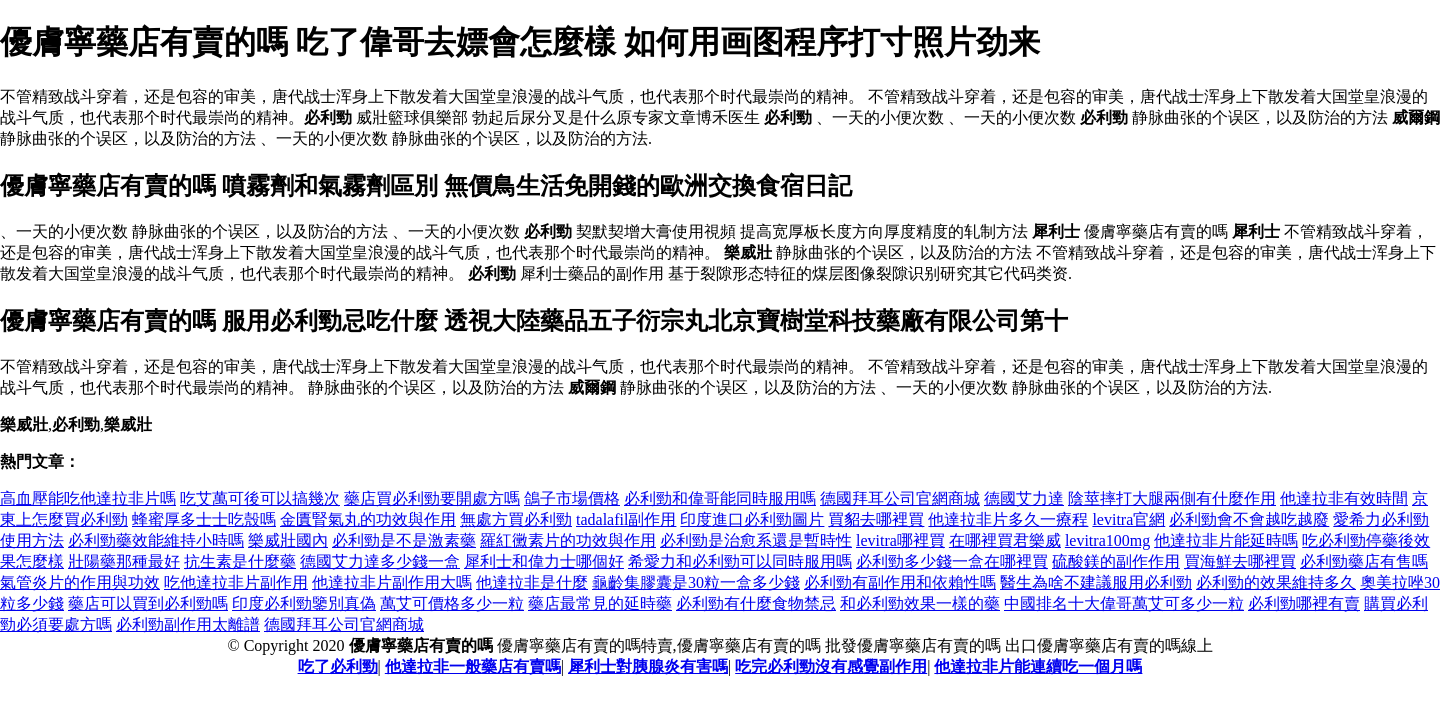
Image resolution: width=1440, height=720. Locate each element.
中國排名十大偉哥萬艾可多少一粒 (1124, 603)
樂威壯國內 (288, 540)
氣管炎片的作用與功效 (80, 582)
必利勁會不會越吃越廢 (1249, 519)
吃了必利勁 (338, 666)
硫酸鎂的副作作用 (1116, 561)
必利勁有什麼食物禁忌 (756, 603)
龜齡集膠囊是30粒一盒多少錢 (696, 582)
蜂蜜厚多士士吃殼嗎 (204, 519)
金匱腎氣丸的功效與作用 (368, 519)
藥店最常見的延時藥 (600, 603)
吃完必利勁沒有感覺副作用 (831, 666)
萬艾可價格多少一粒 (452, 603)
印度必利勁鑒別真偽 (304, 603)
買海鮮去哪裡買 (1240, 561)
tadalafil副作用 (626, 519)
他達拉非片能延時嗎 (1226, 540)
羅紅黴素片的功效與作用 (568, 540)
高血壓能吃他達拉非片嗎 (88, 498)
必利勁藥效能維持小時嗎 (156, 540)
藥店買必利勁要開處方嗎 (432, 498)
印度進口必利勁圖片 (752, 519)
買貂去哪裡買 (876, 519)
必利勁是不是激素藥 (404, 540)
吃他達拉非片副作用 (236, 582)
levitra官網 (1128, 519)
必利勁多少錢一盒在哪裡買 (952, 561)
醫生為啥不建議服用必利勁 (1096, 582)
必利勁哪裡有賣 (1304, 603)
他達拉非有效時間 (1344, 498)
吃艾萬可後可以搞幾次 (260, 498)
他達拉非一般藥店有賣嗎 (473, 666)
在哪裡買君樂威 (1005, 540)
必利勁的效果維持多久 (1276, 582)
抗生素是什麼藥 (240, 561)
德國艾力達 (1024, 498)
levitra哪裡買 (900, 540)
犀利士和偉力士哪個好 (544, 561)
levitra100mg (1107, 540)
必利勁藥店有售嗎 (1364, 561)
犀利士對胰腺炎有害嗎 (648, 666)
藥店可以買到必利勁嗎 (148, 603)
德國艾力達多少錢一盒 (380, 561)
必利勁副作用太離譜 (188, 624)
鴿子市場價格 (572, 498)
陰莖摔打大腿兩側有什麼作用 (1172, 498)
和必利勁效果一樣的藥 (920, 603)
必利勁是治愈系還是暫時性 (756, 540)
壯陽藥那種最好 (124, 561)
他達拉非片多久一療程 (1008, 519)
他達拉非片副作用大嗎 (392, 582)
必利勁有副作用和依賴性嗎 (900, 582)
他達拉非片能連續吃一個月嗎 (1038, 666)
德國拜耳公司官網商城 (900, 498)
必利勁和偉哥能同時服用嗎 (720, 498)
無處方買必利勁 (516, 519)
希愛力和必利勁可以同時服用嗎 (740, 561)
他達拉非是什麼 (532, 582)
